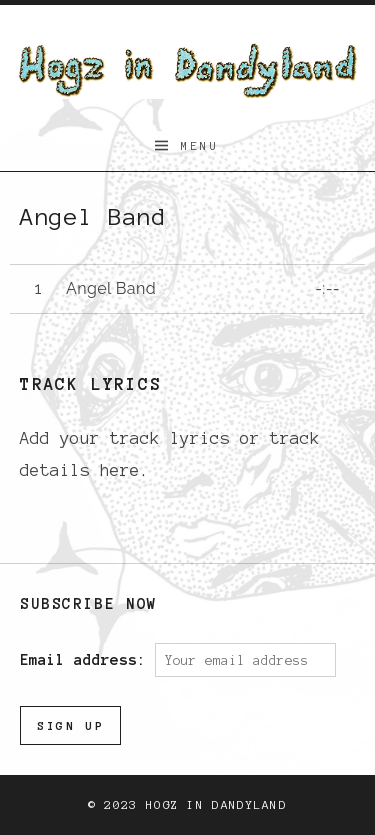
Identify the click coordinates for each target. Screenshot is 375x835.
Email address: (87, 660)
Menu (200, 145)
